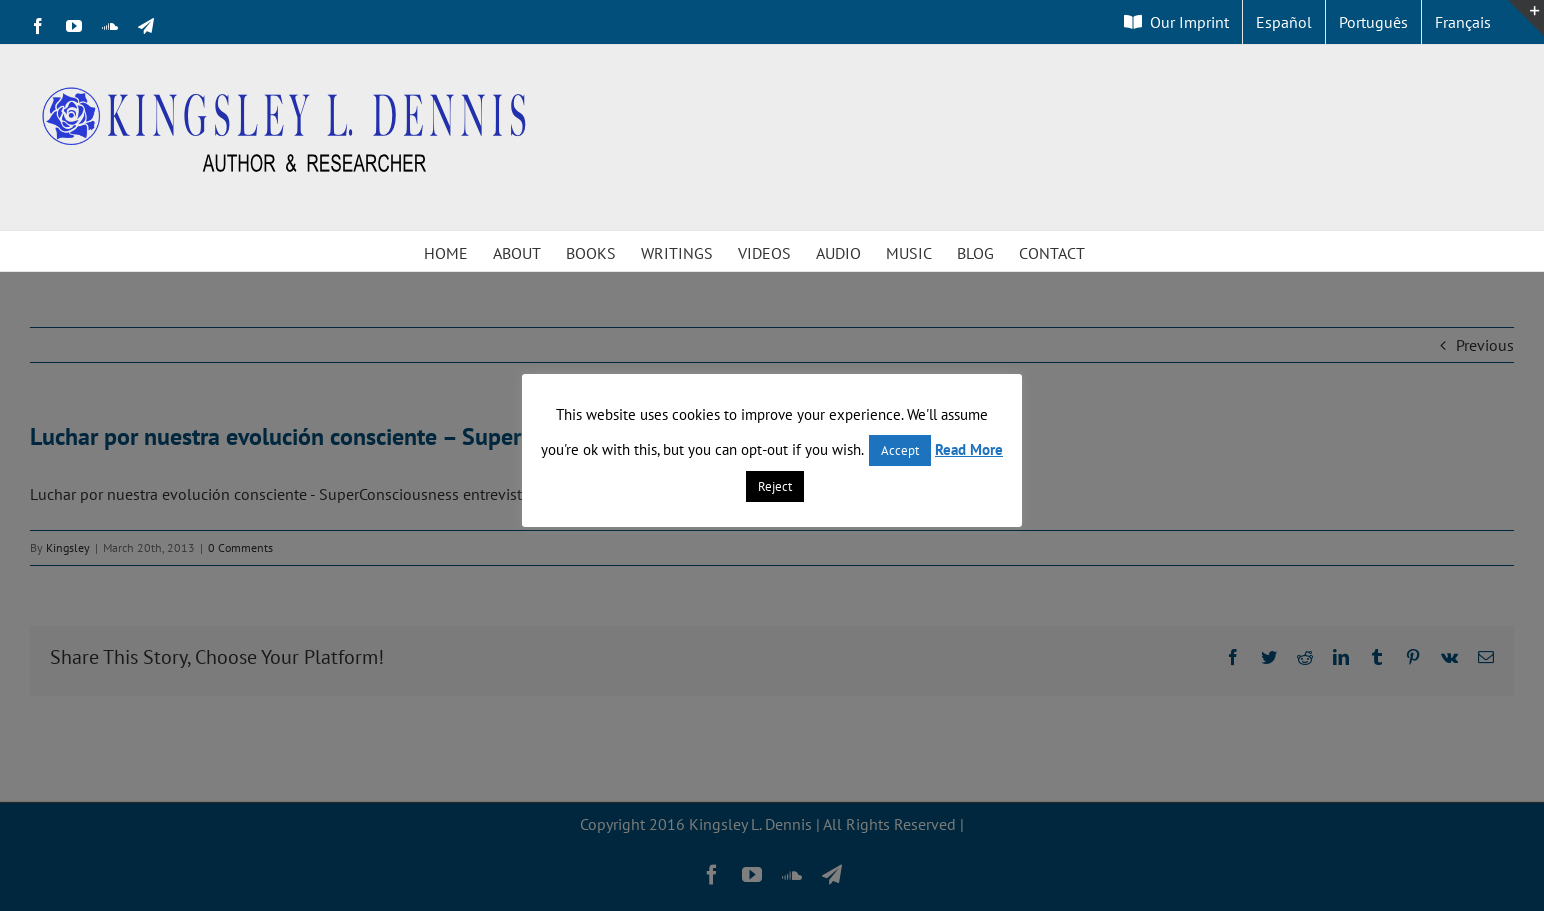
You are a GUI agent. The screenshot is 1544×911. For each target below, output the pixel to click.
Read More (969, 449)
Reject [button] (775, 486)
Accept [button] (900, 450)
